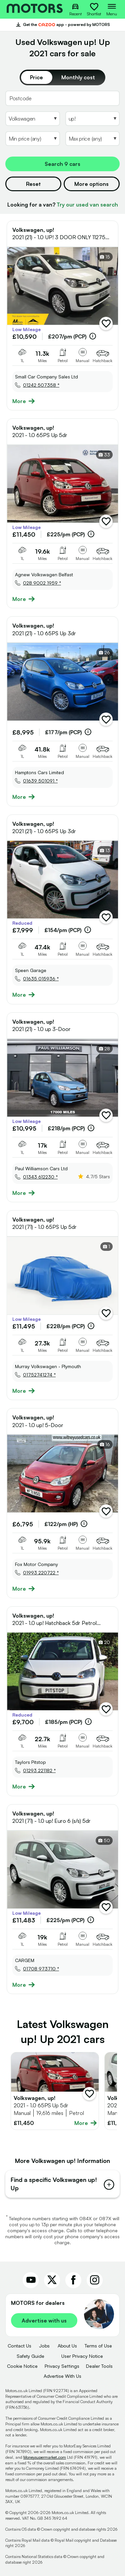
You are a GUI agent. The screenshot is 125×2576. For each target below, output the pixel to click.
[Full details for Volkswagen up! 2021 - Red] (55, 2091)
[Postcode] (62, 98)
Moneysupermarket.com (44, 2457)
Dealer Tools (99, 2366)
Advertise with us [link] (44, 2320)
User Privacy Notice (82, 2356)
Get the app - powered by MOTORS (62, 24)
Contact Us (19, 2345)
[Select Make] (32, 118)
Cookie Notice (22, 2366)
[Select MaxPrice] (92, 138)
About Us (67, 2345)
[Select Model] (92, 118)
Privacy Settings (62, 2366)
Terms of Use (98, 2345)
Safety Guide (30, 2356)
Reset (33, 184)
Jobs (44, 2345)
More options (91, 184)
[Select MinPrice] (32, 138)
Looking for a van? (62, 204)
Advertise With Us (62, 2376)
